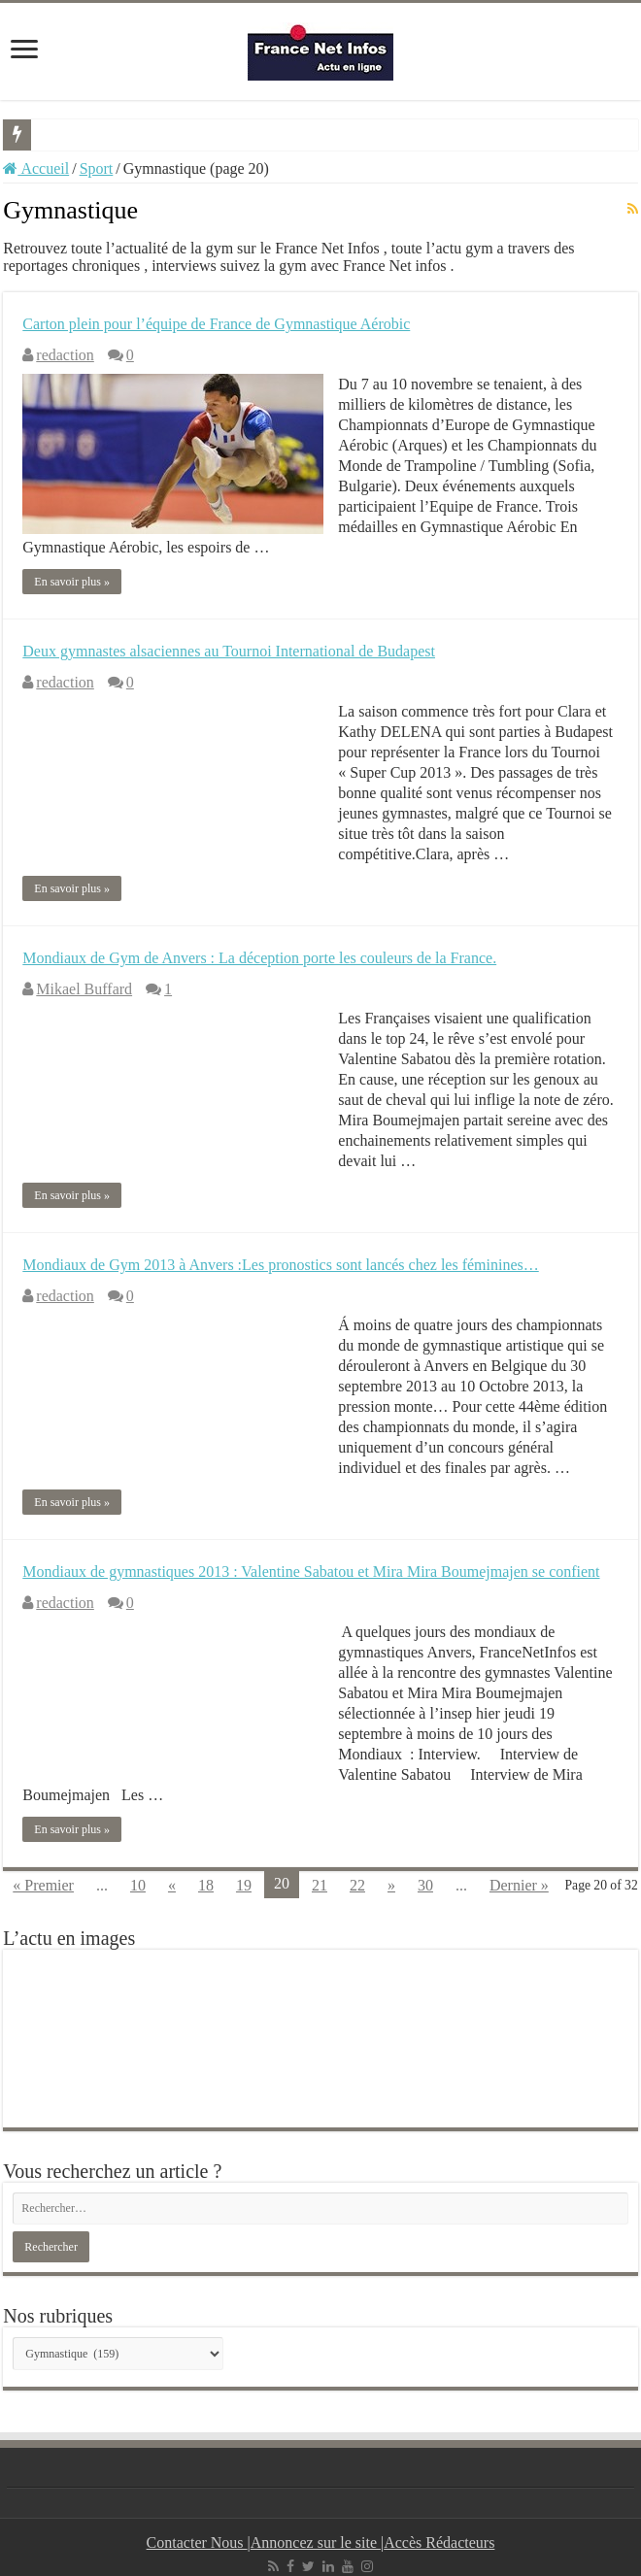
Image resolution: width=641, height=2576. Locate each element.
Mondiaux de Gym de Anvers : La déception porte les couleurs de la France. (259, 958)
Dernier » (519, 1885)
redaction (65, 355)
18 (206, 1885)
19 (244, 1885)
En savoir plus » (72, 581)
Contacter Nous (197, 2542)
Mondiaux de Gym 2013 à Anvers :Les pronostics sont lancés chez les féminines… (280, 1264)
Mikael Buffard (84, 989)
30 (425, 1885)
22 (357, 1885)
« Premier (43, 1885)
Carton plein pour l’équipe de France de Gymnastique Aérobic (216, 324)
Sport (97, 168)
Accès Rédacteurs (439, 2542)
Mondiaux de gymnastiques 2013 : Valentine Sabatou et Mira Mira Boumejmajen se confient (310, 1571)
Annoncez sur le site (316, 2542)
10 (138, 1885)
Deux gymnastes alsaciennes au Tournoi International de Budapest (228, 651)
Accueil (36, 168)
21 (319, 1885)
